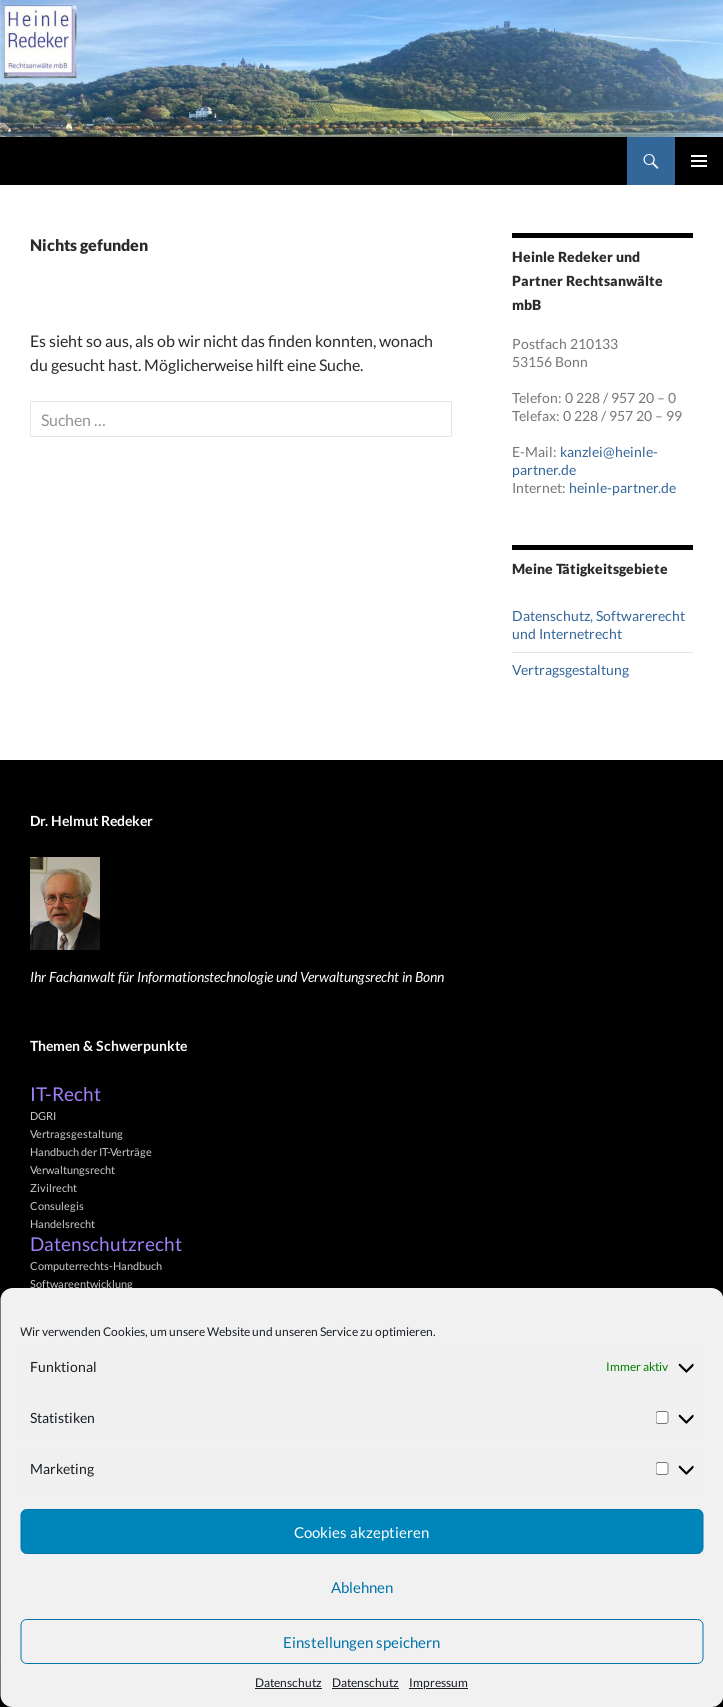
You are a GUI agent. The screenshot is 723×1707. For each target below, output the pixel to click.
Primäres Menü (699, 161)
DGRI (43, 1115)
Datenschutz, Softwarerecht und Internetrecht (598, 624)
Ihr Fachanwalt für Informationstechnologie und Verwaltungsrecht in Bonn (237, 976)
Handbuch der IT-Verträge (91, 1151)
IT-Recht (65, 1094)
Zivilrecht (53, 1187)
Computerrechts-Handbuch (96, 1265)
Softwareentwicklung (81, 1283)
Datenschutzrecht (106, 1244)
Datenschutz (288, 1682)
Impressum (438, 1682)
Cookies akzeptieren (361, 1532)
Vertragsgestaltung (570, 669)
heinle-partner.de (622, 487)
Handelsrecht (62, 1223)
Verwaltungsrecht (72, 1169)
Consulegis (57, 1205)
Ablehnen (362, 1587)
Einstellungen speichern (361, 1642)
